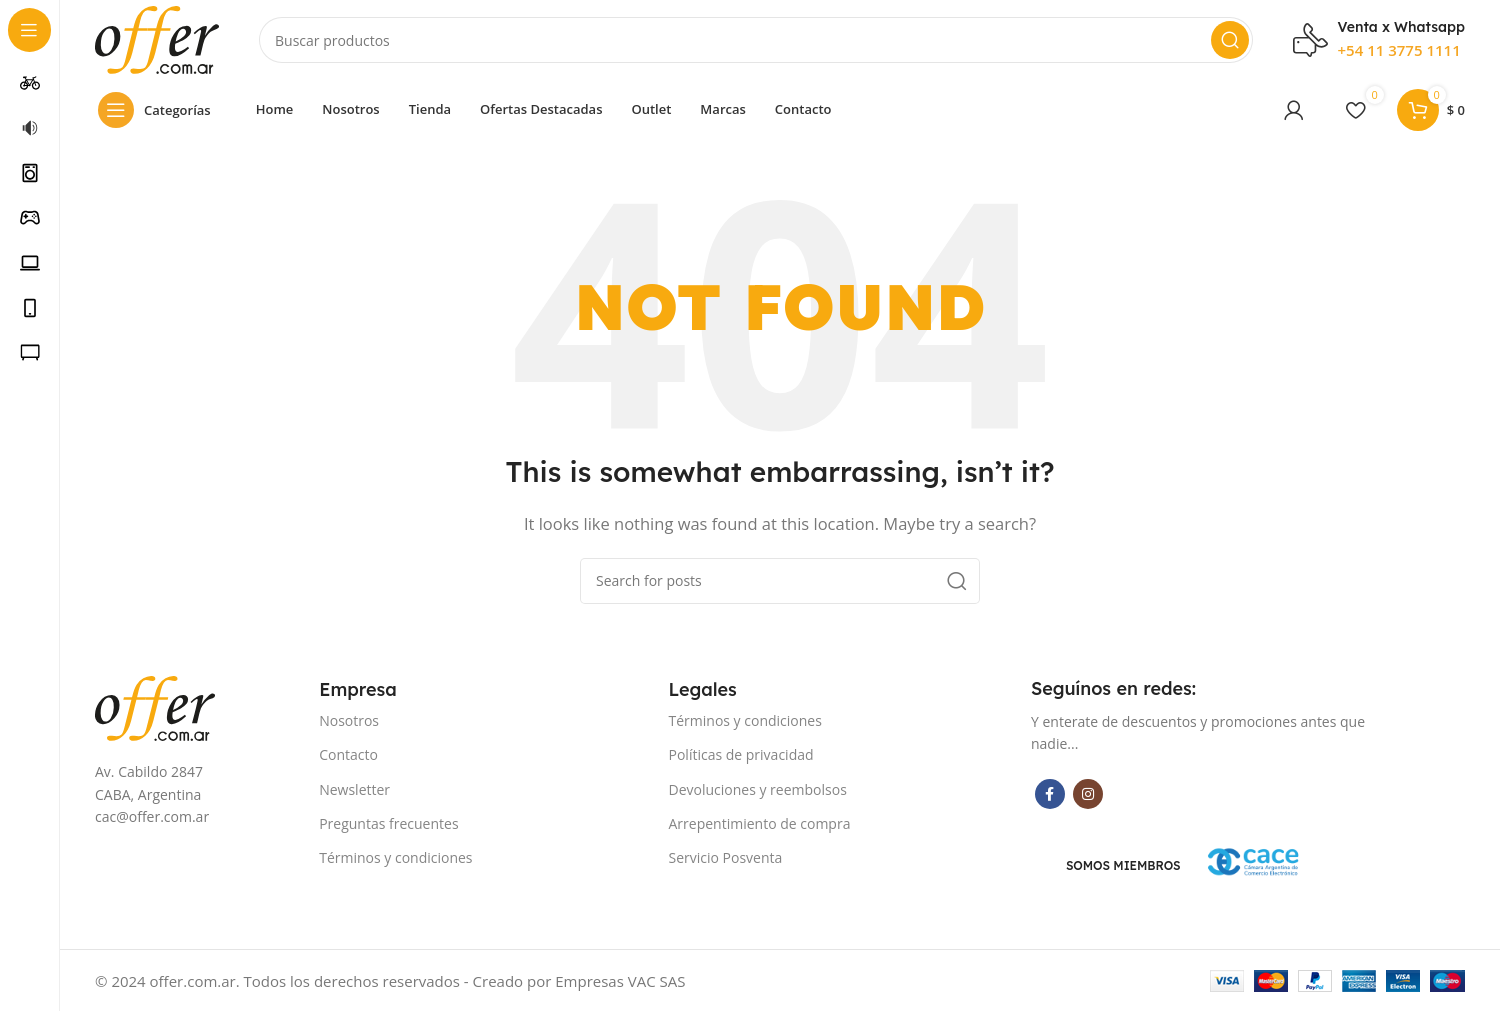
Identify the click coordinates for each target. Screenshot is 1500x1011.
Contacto (348, 754)
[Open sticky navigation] (159, 110)
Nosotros (349, 720)
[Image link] (155, 706)
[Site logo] (157, 38)
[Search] (756, 40)
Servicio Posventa (726, 857)
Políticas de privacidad (741, 754)
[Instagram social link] (1088, 794)
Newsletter (354, 789)
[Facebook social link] (1050, 794)
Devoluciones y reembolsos (758, 789)
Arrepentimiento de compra (760, 823)
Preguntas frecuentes (388, 823)
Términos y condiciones (395, 857)
